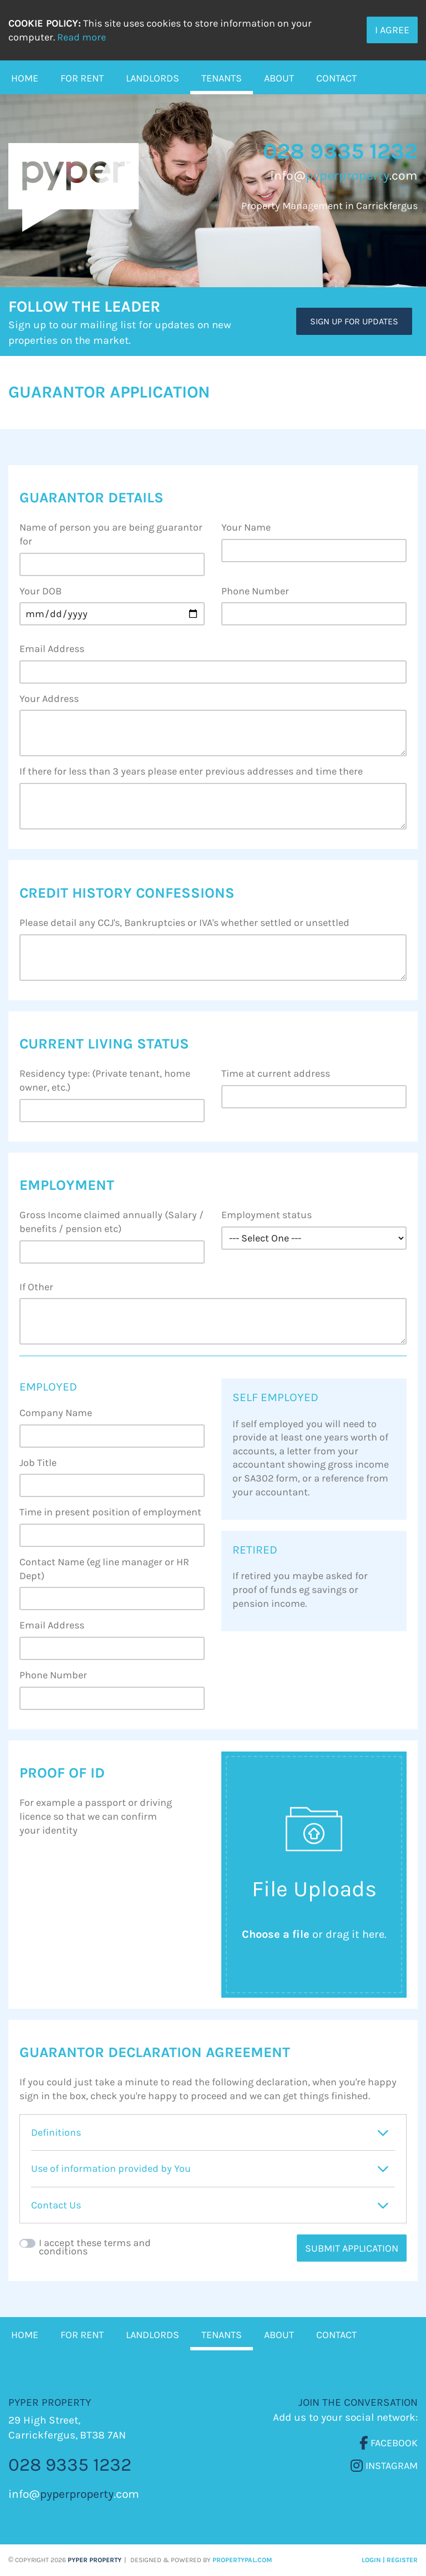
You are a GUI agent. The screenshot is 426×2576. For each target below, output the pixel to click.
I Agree (392, 29)
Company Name (55, 1412)
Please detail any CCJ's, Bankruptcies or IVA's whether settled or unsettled (184, 922)
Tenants (221, 78)
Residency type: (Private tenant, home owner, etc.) (104, 1080)
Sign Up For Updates (354, 321)
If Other (36, 1286)
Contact (336, 78)
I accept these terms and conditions (95, 2247)
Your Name (246, 527)
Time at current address (275, 1073)
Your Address (49, 698)
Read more (81, 37)
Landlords (152, 78)
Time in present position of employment (110, 1512)
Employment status (266, 1214)
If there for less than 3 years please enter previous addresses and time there (191, 771)
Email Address (51, 648)
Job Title (38, 1462)
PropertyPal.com (242, 2560)
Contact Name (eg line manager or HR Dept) (104, 1568)
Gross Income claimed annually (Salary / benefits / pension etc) (111, 1221)
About (279, 78)
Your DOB (40, 591)
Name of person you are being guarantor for (110, 534)
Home (24, 78)
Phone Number (255, 591)
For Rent (82, 78)
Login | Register (390, 2560)
